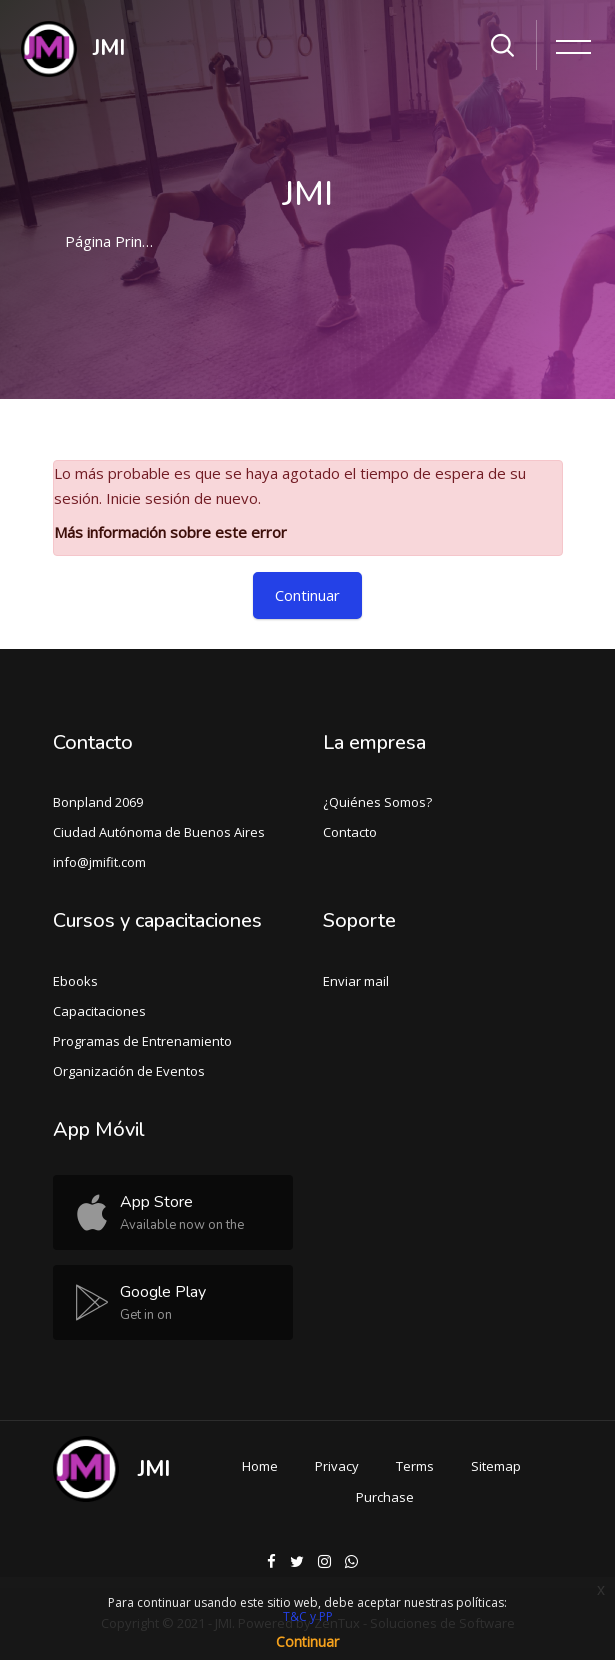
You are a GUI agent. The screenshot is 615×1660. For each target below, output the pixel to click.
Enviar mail (356, 981)
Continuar (307, 595)
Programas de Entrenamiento (142, 1041)
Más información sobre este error (170, 532)
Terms (415, 1466)
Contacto (350, 832)
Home (260, 1466)
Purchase (385, 1497)
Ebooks (75, 981)
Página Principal (118, 241)
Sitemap (496, 1466)
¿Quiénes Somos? (377, 802)
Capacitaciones (99, 1011)
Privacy (337, 1466)
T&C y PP (308, 1616)
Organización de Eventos (129, 1071)
